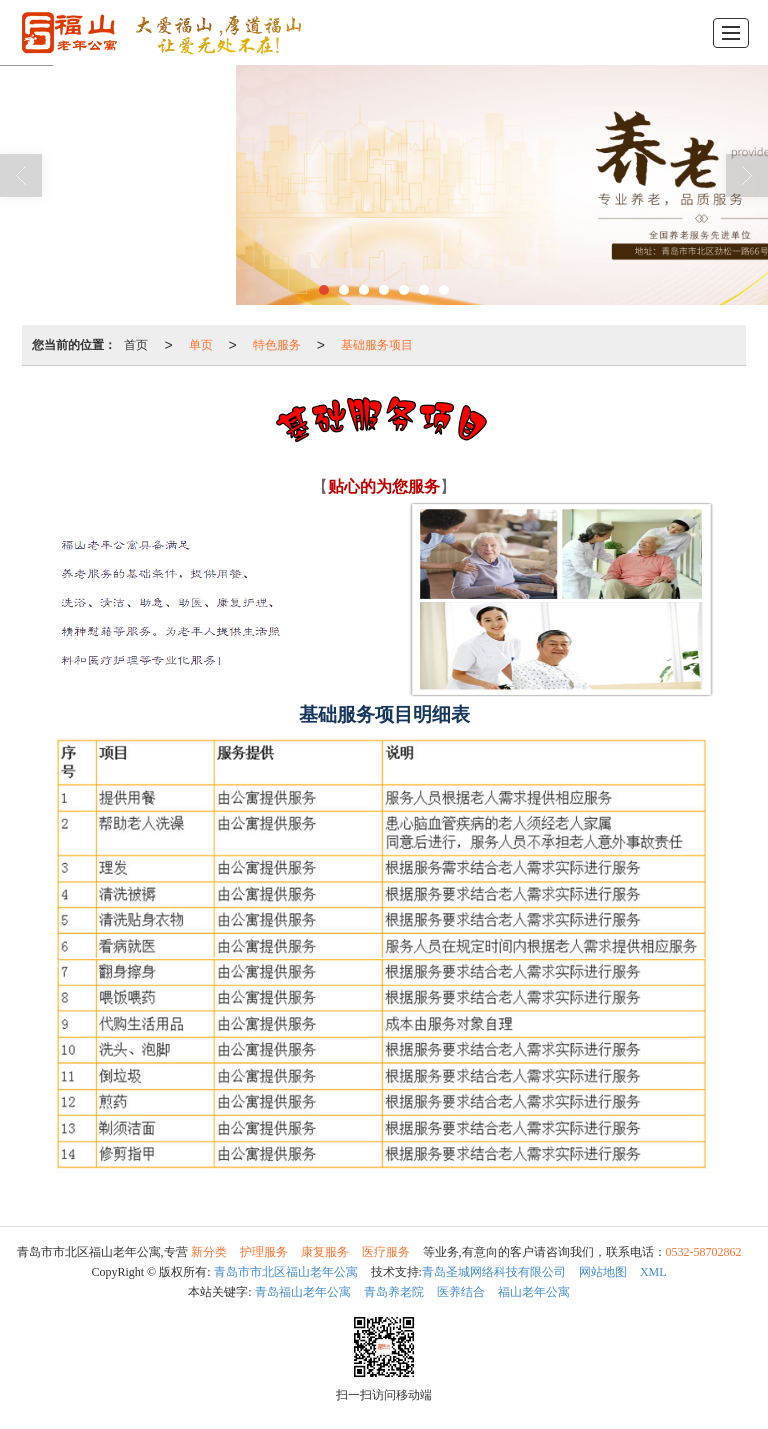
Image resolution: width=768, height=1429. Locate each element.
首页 (136, 345)
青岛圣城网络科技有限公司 (494, 1272)
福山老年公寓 (534, 1292)
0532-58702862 (704, 1252)
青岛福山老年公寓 (303, 1292)
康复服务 (325, 1252)
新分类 (209, 1252)
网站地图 (603, 1272)
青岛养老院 (394, 1292)
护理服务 (264, 1252)
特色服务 (277, 345)
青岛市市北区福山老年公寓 (286, 1272)
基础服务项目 (377, 345)
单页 (201, 345)
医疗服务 (386, 1252)
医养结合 (461, 1292)
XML (653, 1272)
